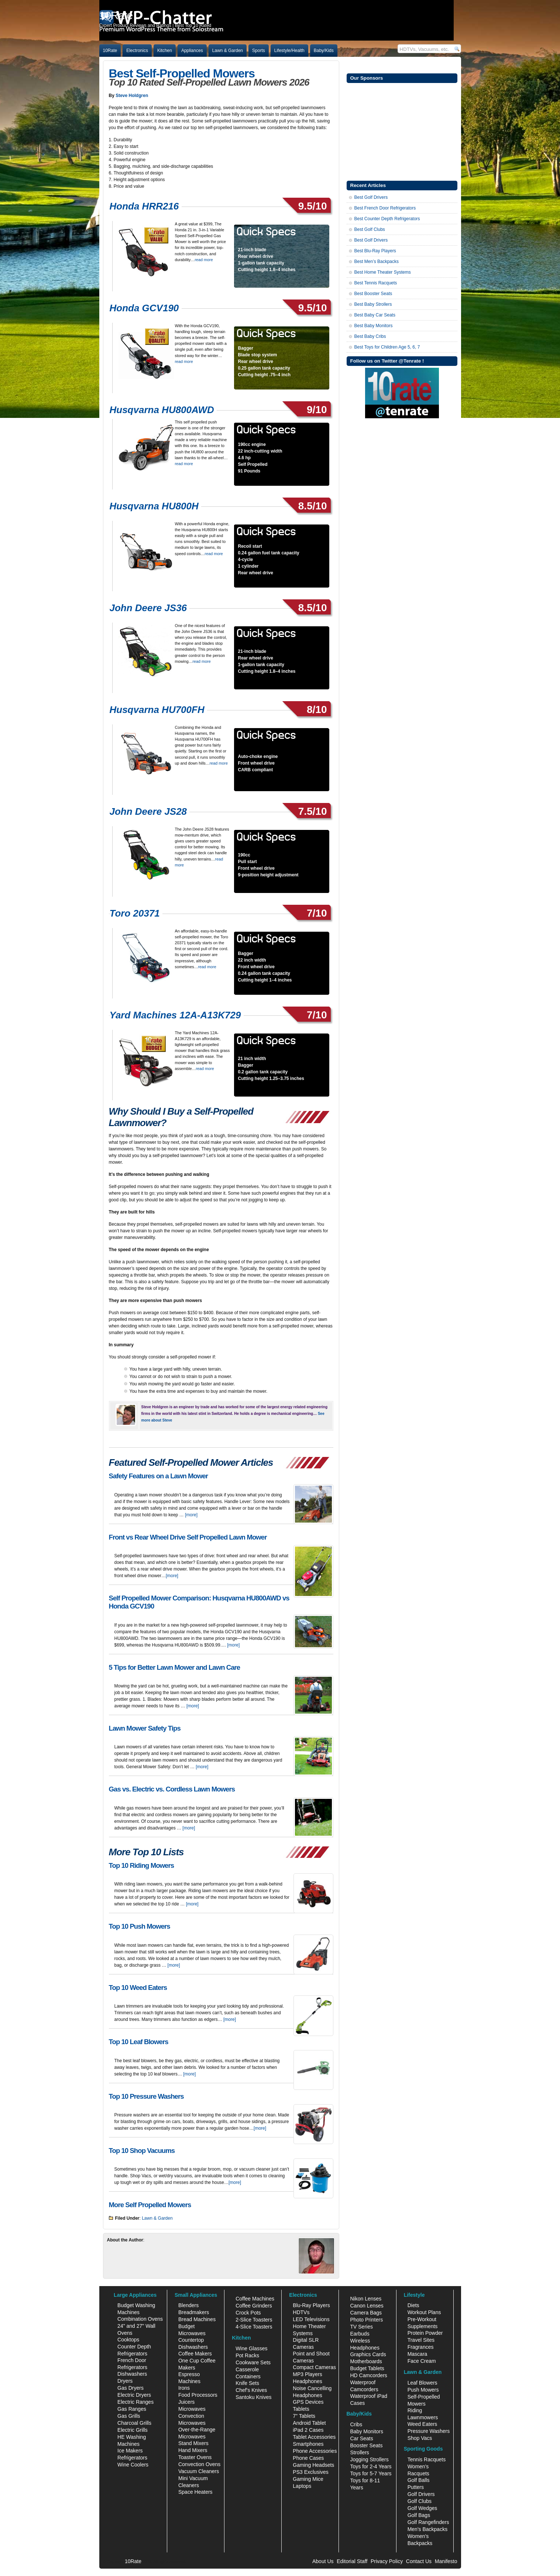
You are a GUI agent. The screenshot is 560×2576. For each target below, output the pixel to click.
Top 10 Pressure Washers (146, 2096)
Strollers (359, 2452)
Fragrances (421, 2347)
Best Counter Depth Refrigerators (387, 218)
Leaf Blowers (422, 2383)
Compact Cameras (314, 2367)
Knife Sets (247, 2383)
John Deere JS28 (148, 811)
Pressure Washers (429, 2431)
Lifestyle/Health (289, 50)
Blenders (188, 2305)
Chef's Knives (251, 2390)
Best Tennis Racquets (375, 282)
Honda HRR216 (144, 206)
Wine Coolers (132, 2465)
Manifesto (446, 2561)
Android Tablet (309, 2423)
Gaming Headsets (313, 2465)
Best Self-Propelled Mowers (182, 73)
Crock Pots (248, 2313)
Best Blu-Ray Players (375, 250)
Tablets (301, 2409)
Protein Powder (425, 2333)
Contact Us (419, 2561)
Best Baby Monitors (373, 325)
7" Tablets (304, 2416)
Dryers (125, 2381)
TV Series (361, 2327)
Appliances (192, 50)
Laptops (302, 2486)
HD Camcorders (368, 2375)
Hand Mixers (192, 2450)
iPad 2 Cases (308, 2430)
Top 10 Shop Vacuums (142, 2150)
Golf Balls (419, 2480)
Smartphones (308, 2444)
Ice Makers (129, 2451)
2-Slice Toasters (254, 2320)
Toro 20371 (135, 913)
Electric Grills (132, 2430)
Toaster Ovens (195, 2457)
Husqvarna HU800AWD (162, 409)
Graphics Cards (368, 2354)
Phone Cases (308, 2458)
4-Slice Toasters (254, 2327)
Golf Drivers (421, 2494)
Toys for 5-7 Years (370, 2473)
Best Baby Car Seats (374, 315)
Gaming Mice (308, 2479)
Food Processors (197, 2395)
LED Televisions (311, 2319)
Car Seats (361, 2438)
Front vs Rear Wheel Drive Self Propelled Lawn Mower (188, 1537)
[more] (191, 1514)
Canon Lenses (366, 2306)
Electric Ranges (135, 2402)
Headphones (307, 2381)
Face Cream (422, 2361)
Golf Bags (419, 2515)
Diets (413, 2305)
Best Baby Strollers (373, 304)
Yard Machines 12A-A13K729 (175, 1015)
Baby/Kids (324, 50)
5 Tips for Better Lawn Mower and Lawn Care (174, 1667)
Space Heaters (195, 2492)
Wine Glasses (251, 2348)
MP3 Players (307, 2374)
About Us (323, 2561)
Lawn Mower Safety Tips (145, 1728)
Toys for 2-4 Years (370, 2466)
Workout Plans (424, 2312)
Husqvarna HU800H (154, 506)
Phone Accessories (315, 2451)
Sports (258, 50)
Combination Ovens (140, 2319)
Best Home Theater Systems (382, 272)
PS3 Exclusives (310, 2472)
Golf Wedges (422, 2508)
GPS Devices (308, 2402)
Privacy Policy (387, 2561)
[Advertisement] (402, 131)
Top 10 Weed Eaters (138, 1987)
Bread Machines (197, 2319)
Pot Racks (247, 2355)
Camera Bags (366, 2313)
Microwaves (192, 2409)
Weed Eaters (422, 2424)
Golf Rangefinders (428, 2522)
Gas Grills (128, 2416)
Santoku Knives (253, 2397)
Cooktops (128, 2340)
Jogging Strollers (369, 2459)
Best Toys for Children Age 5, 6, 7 (387, 347)
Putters (416, 2487)
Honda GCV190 (144, 308)
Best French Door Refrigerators (385, 208)
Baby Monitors (366, 2431)
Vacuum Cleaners (198, 2471)
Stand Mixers (193, 2443)
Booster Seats (366, 2445)
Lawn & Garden (227, 50)
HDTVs (301, 2312)
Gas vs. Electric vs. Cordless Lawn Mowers (172, 1789)
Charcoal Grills (134, 2423)
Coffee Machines (255, 2299)
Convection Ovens (199, 2464)
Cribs (356, 2424)
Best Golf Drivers (371, 197)
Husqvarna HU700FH (157, 709)
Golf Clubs (420, 2501)
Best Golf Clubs (369, 229)
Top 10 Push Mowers (139, 1926)
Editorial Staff (352, 2561)
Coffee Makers (195, 2354)
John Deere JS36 (148, 607)
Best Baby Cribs (370, 336)
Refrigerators (132, 2458)
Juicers (186, 2402)
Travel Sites (421, 2340)
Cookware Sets (253, 2362)
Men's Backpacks (428, 2529)
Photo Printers (366, 2320)
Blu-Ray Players (311, 2305)
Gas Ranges (131, 2409)
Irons (184, 2388)
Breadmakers (193, 2312)
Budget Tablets (367, 2368)
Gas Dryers (130, 2388)
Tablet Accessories (314, 2437)
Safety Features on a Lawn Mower (158, 1476)
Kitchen (164, 50)
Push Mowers (423, 2390)
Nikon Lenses (365, 2299)
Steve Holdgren (132, 95)
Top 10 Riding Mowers (141, 1865)
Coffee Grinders (254, 2306)
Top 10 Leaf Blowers (138, 2042)
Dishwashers (132, 2374)
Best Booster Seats (373, 293)
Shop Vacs (420, 2438)
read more (204, 259)
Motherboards (366, 2361)
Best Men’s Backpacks (376, 261)
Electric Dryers (134, 2395)
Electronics (137, 50)
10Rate (110, 50)
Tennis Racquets (427, 2459)
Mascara (417, 2354)
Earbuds (359, 2334)
